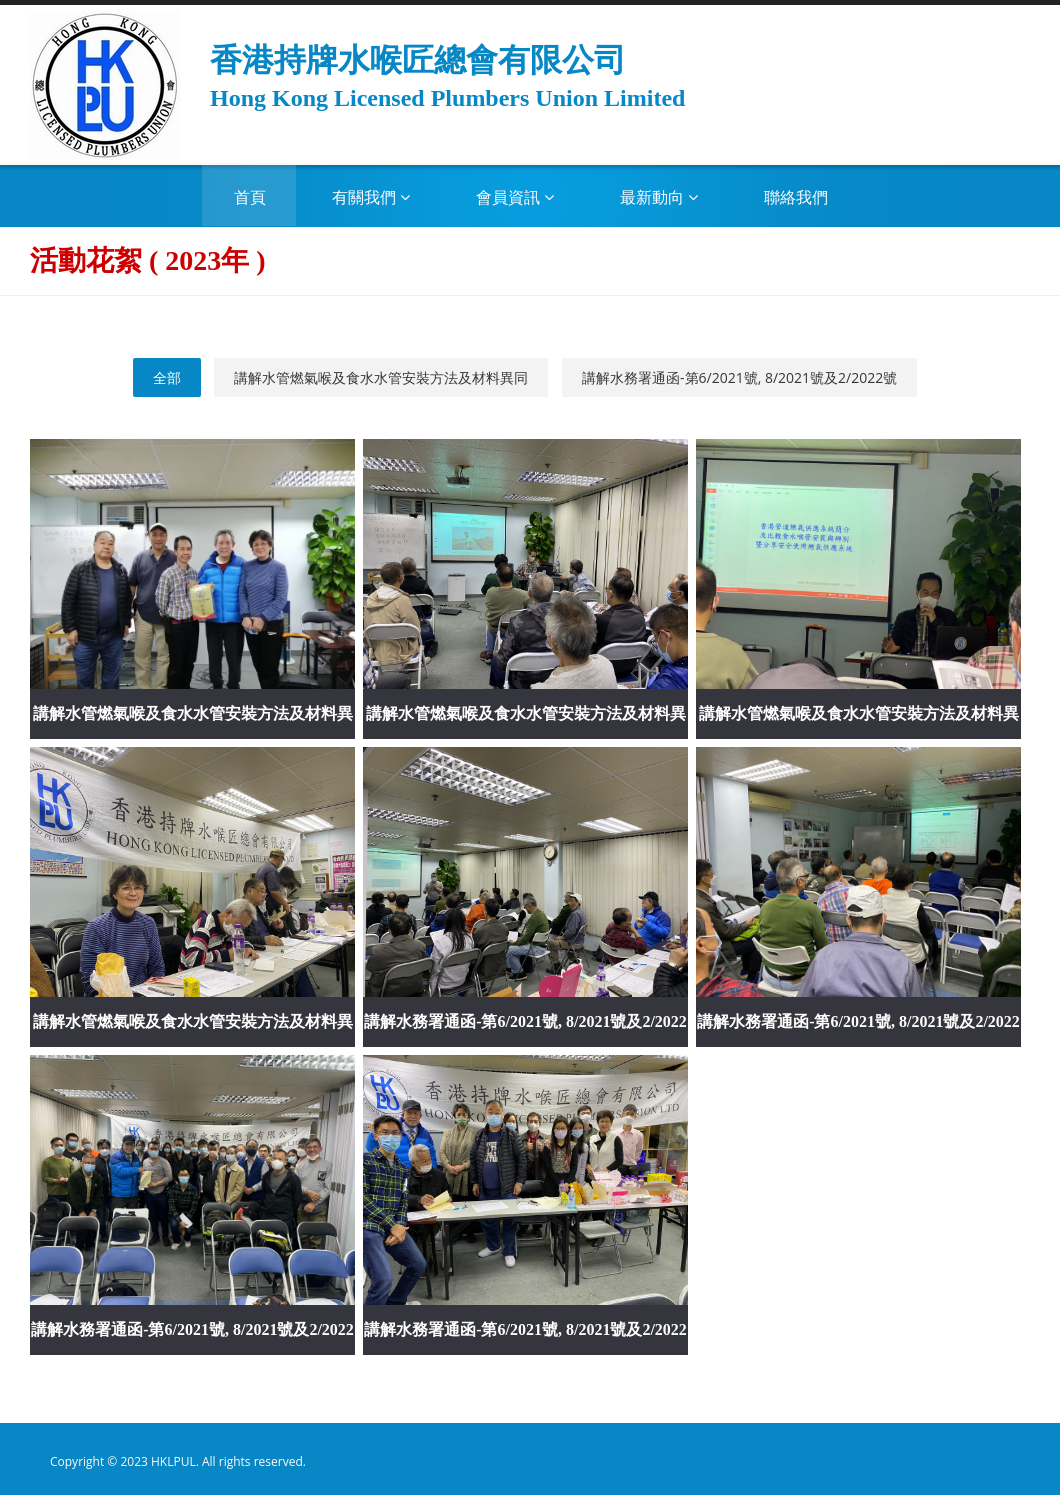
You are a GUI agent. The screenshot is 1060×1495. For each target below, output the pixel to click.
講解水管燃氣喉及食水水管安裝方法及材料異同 (381, 377)
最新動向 (659, 197)
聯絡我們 (796, 197)
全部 (167, 377)
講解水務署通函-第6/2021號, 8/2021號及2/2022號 (739, 377)
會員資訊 (515, 197)
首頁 (250, 197)
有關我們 (371, 197)
